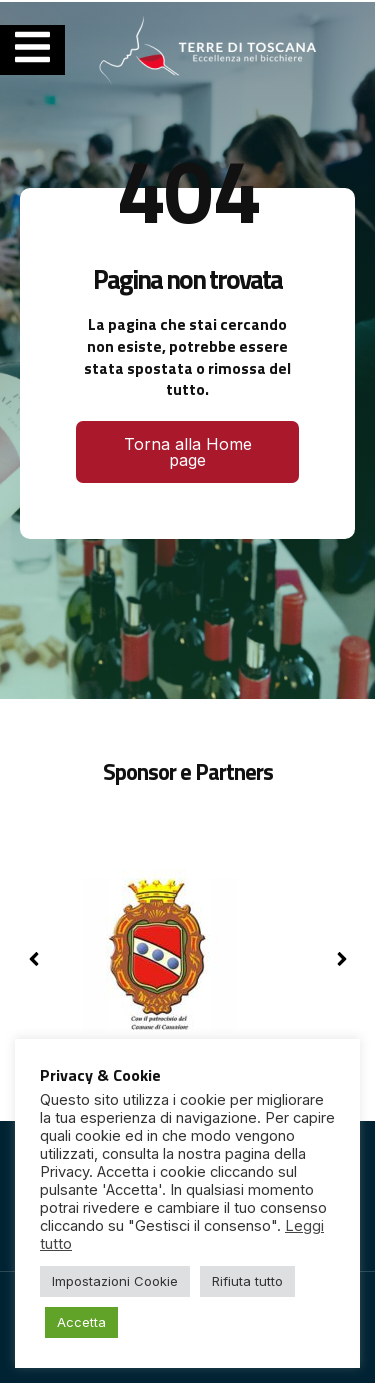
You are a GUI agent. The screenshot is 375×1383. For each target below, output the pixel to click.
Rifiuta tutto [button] (247, 1281)
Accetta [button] (81, 1322)
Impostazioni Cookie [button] (115, 1281)
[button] (341, 959)
